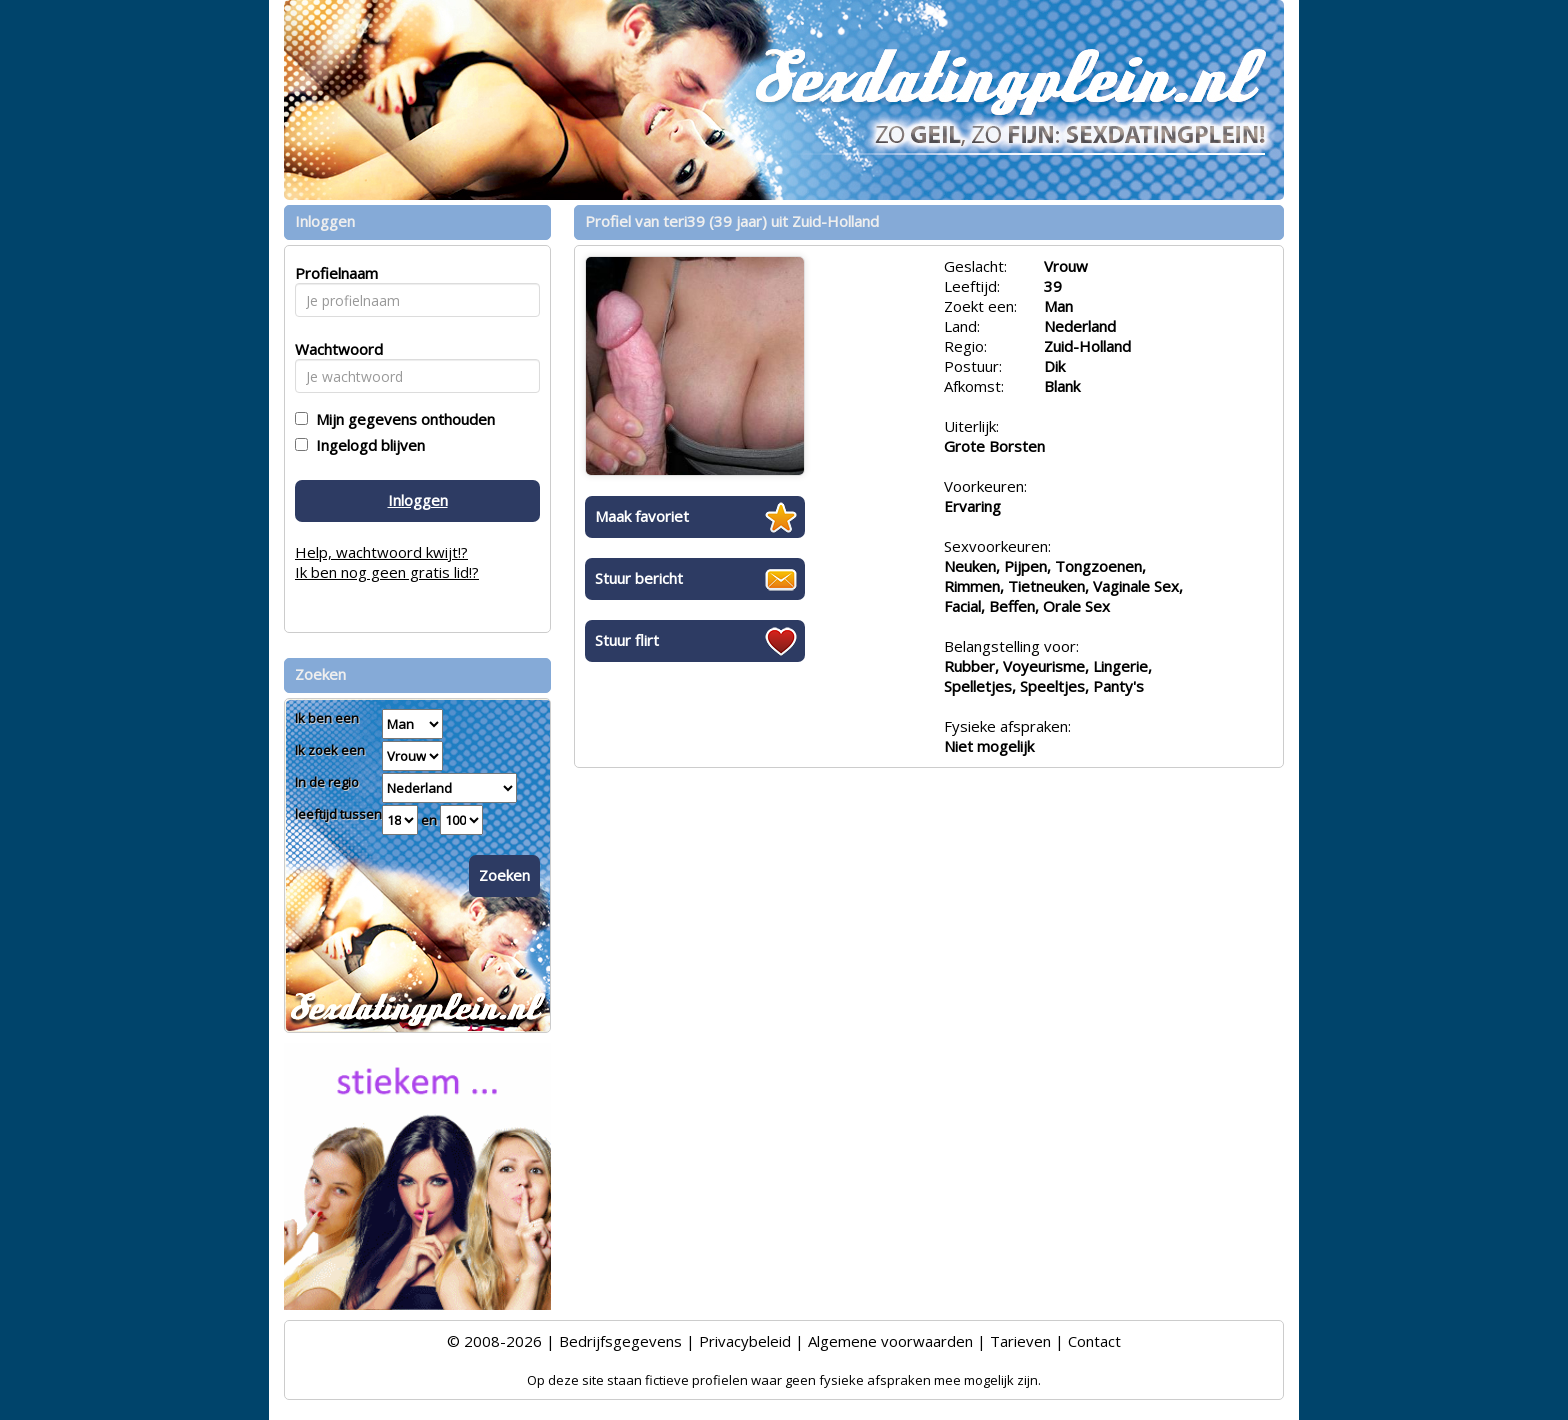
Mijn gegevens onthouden (401, 419)
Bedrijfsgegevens (620, 1341)
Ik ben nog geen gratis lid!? (387, 572)
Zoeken (504, 875)
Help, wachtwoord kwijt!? (381, 552)
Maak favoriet (642, 516)
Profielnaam (333, 273)
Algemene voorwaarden (890, 1341)
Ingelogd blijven (366, 445)
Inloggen (418, 500)
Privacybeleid (745, 1341)
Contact (1094, 1341)
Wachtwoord (333, 349)
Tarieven (1020, 1341)
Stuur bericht (639, 578)
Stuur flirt (627, 640)
